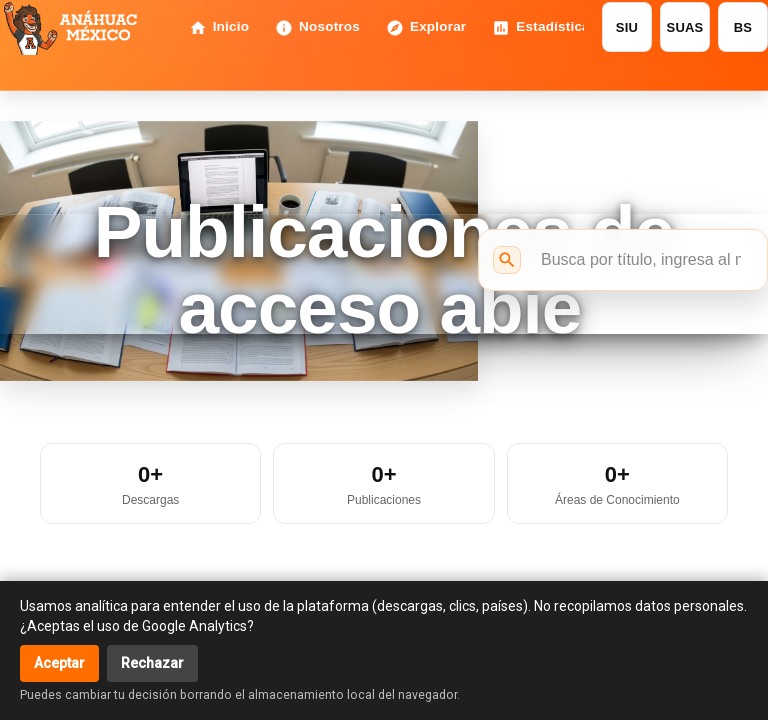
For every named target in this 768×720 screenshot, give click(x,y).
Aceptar (59, 663)
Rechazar (152, 663)
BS (743, 27)
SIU (627, 27)
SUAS (685, 27)
